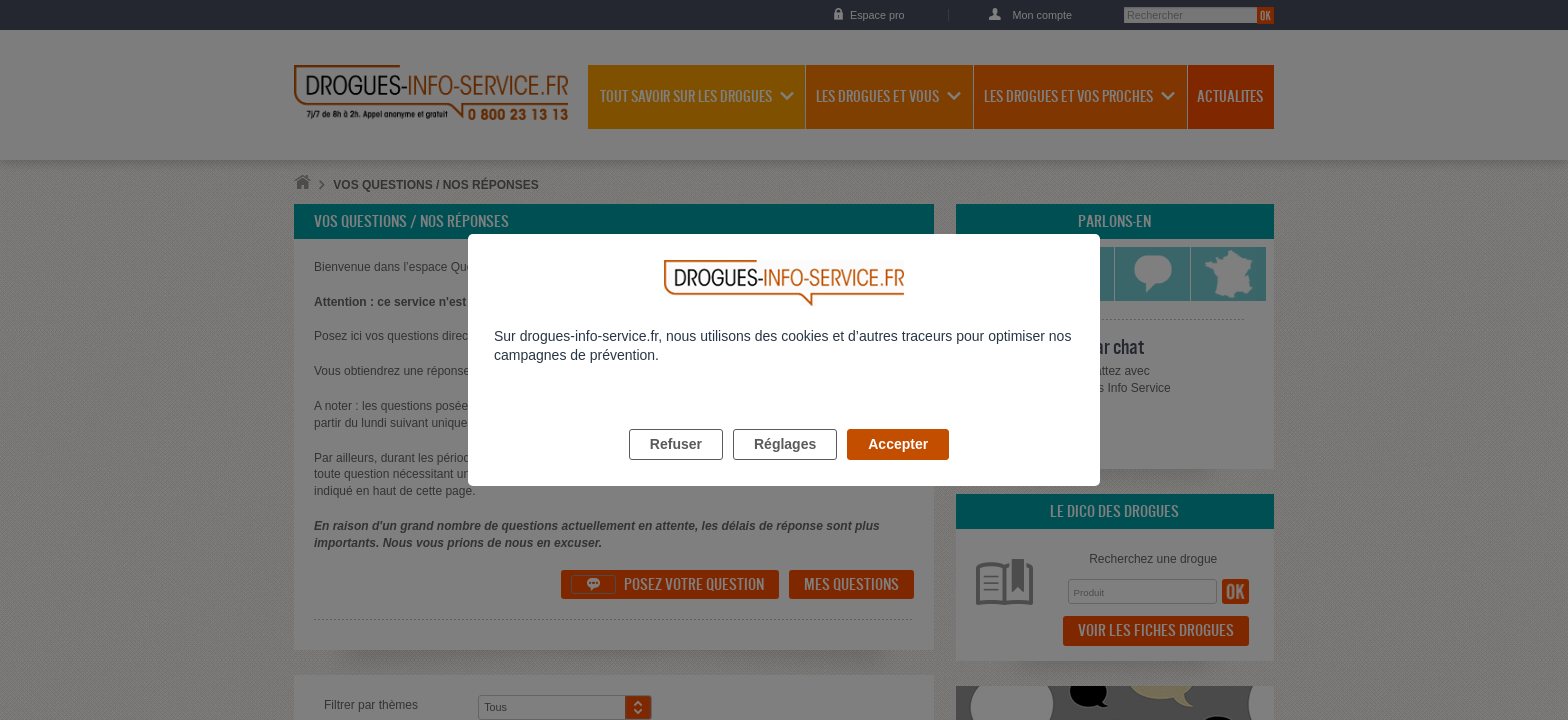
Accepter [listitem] (898, 467)
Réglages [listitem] (785, 467)
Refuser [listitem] (676, 467)
